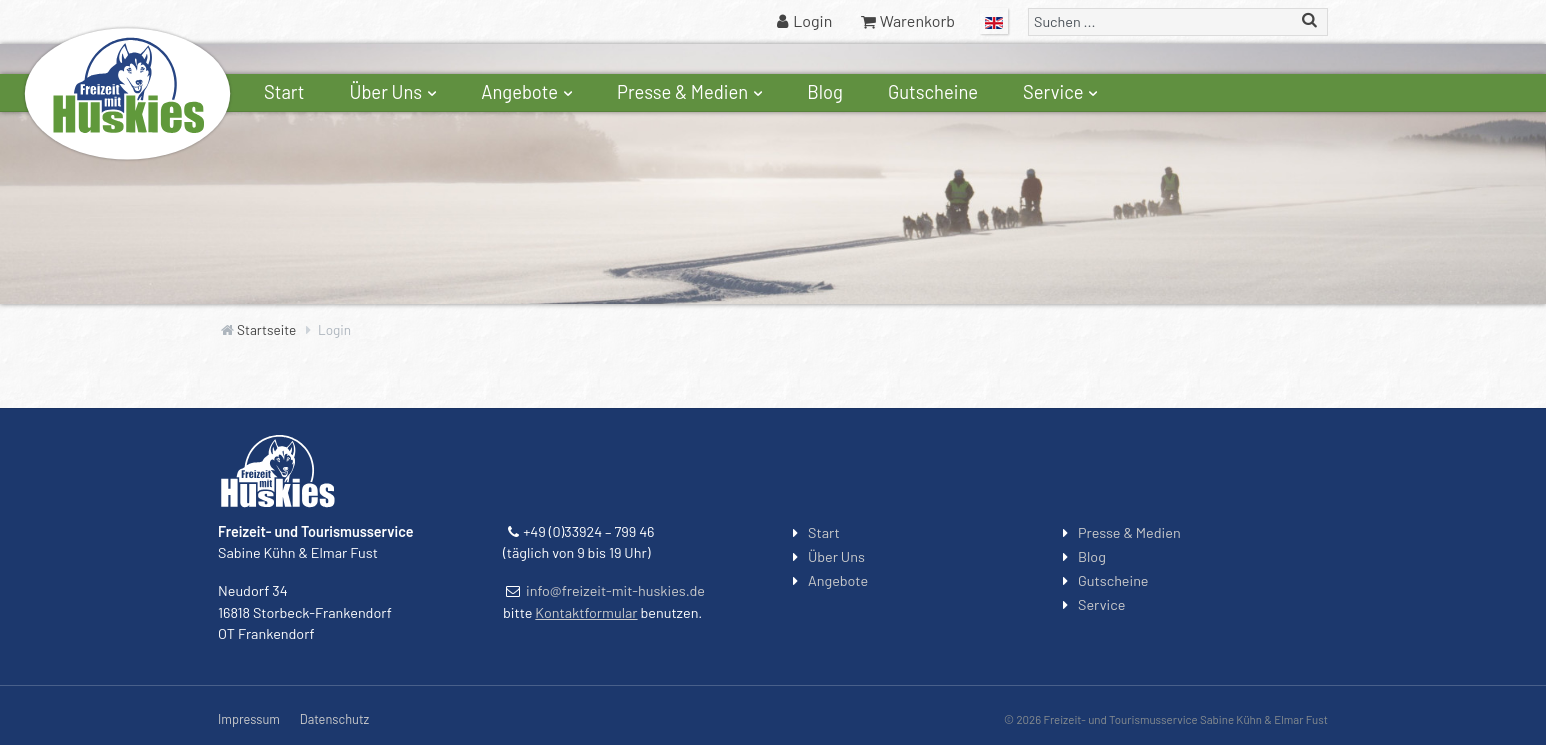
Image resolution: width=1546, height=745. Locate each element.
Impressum (249, 719)
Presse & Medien (692, 92)
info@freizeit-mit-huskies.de (615, 590)
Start (284, 92)
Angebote (529, 92)
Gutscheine (933, 92)
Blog (825, 92)
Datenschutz (334, 719)
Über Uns (396, 92)
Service (1063, 92)
